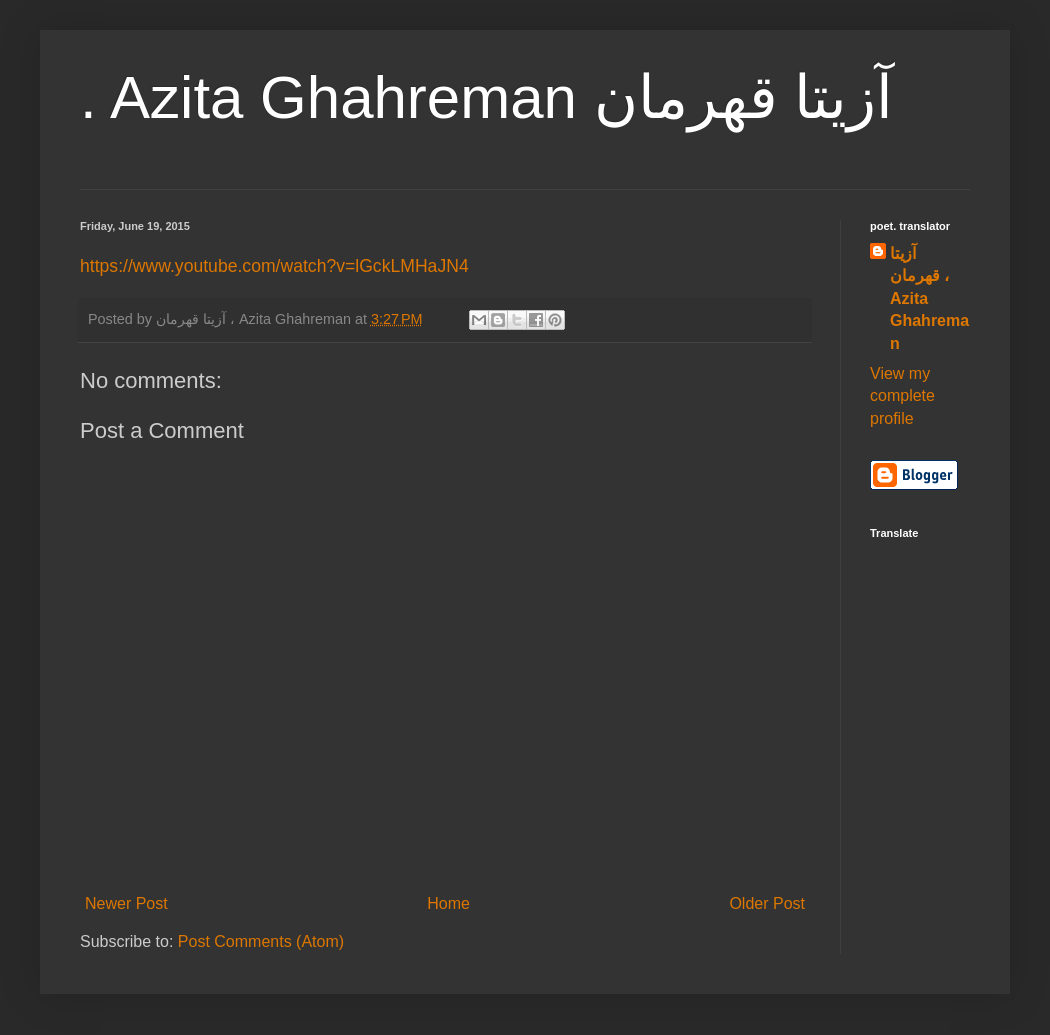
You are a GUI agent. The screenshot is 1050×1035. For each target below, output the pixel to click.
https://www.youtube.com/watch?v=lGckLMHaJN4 (274, 266)
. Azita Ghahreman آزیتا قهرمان (486, 97)
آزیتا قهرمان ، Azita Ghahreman (929, 298)
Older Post (767, 903)
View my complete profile (902, 396)
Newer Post (126, 903)
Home (448, 903)
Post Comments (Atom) (261, 941)
